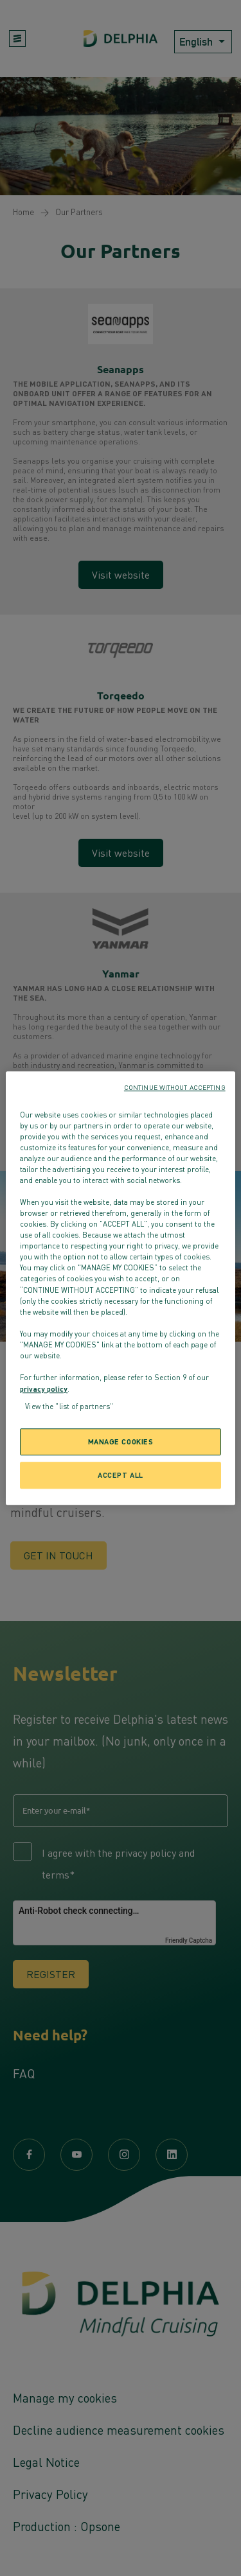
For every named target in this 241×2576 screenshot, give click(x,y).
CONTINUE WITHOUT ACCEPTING (175, 1087)
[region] (120, 1288)
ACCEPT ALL (120, 1474)
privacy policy (43, 1388)
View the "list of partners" (69, 1406)
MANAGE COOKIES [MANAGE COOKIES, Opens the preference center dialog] (121, 1441)
